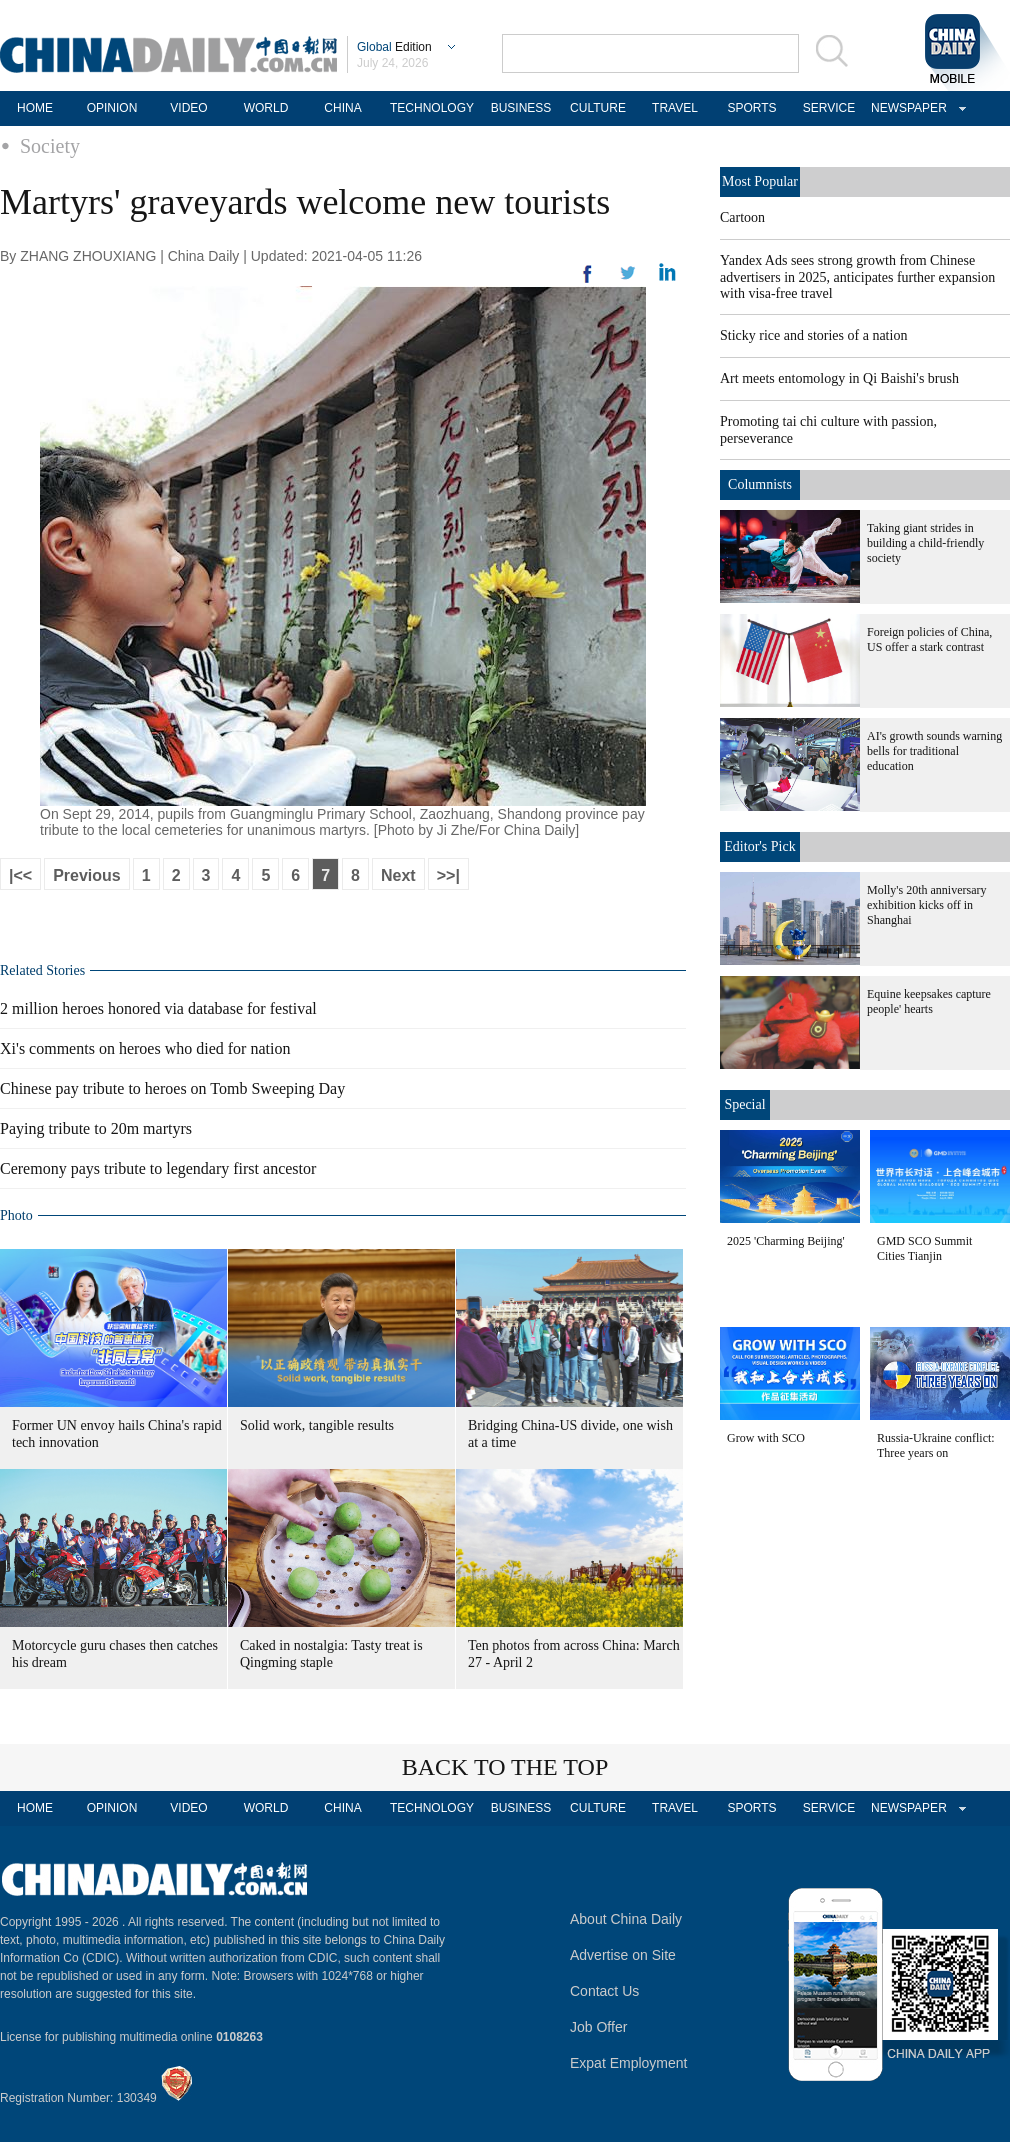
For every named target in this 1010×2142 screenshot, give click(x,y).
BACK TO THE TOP (505, 1767)
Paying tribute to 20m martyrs (96, 1128)
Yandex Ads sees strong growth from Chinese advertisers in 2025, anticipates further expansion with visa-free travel (857, 277)
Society (50, 146)
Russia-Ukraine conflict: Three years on (936, 1445)
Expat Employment (629, 2063)
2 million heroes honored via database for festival (158, 1008)
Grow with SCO (766, 1438)
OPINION (112, 108)
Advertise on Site (623, 1955)
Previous (87, 875)
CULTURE (598, 108)
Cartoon (742, 217)
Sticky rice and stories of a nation (813, 335)
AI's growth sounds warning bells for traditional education (934, 751)
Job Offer (598, 2027)
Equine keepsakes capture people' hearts (929, 1001)
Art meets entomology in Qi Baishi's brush (839, 378)
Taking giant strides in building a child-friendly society (925, 543)
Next (398, 875)
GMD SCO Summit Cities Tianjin (924, 1248)
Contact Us (604, 1991)
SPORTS (751, 108)
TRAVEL (675, 108)
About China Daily (626, 1919)
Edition (394, 47)
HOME (35, 108)
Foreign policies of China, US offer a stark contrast (929, 639)
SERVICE (829, 108)
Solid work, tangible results (317, 1425)
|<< (20, 875)
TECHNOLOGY (432, 108)
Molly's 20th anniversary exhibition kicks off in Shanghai (926, 905)
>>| (448, 875)
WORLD (266, 108)
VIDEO (188, 108)
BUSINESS (521, 108)
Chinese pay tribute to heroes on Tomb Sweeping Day (172, 1088)
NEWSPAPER (906, 108)
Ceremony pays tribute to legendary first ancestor (158, 1168)
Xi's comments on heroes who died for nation (145, 1048)
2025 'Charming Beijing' (786, 1241)
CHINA (342, 108)
